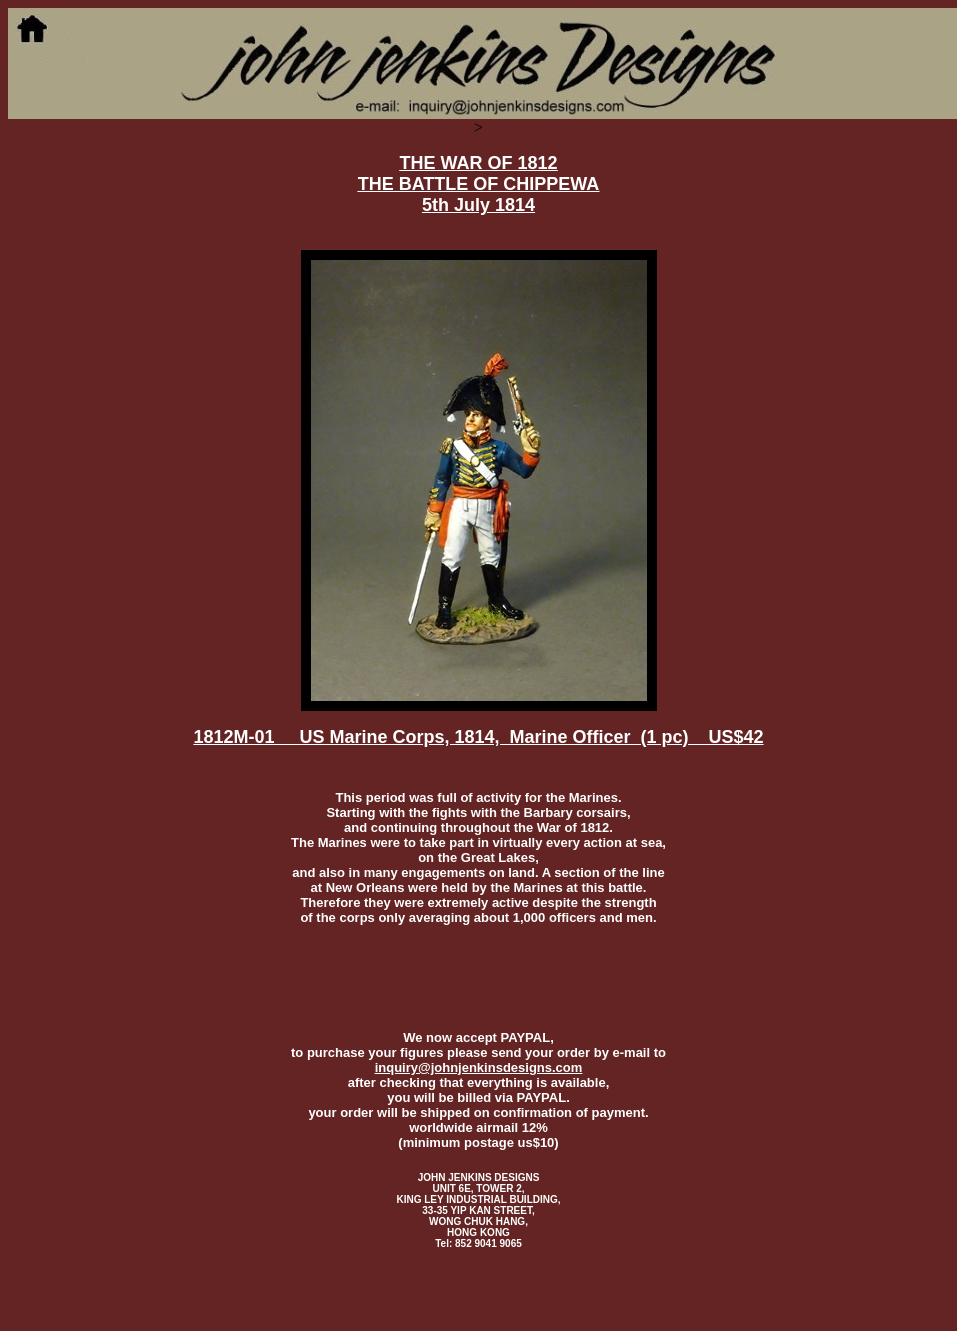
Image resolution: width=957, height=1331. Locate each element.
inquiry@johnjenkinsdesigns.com (479, 1067)
